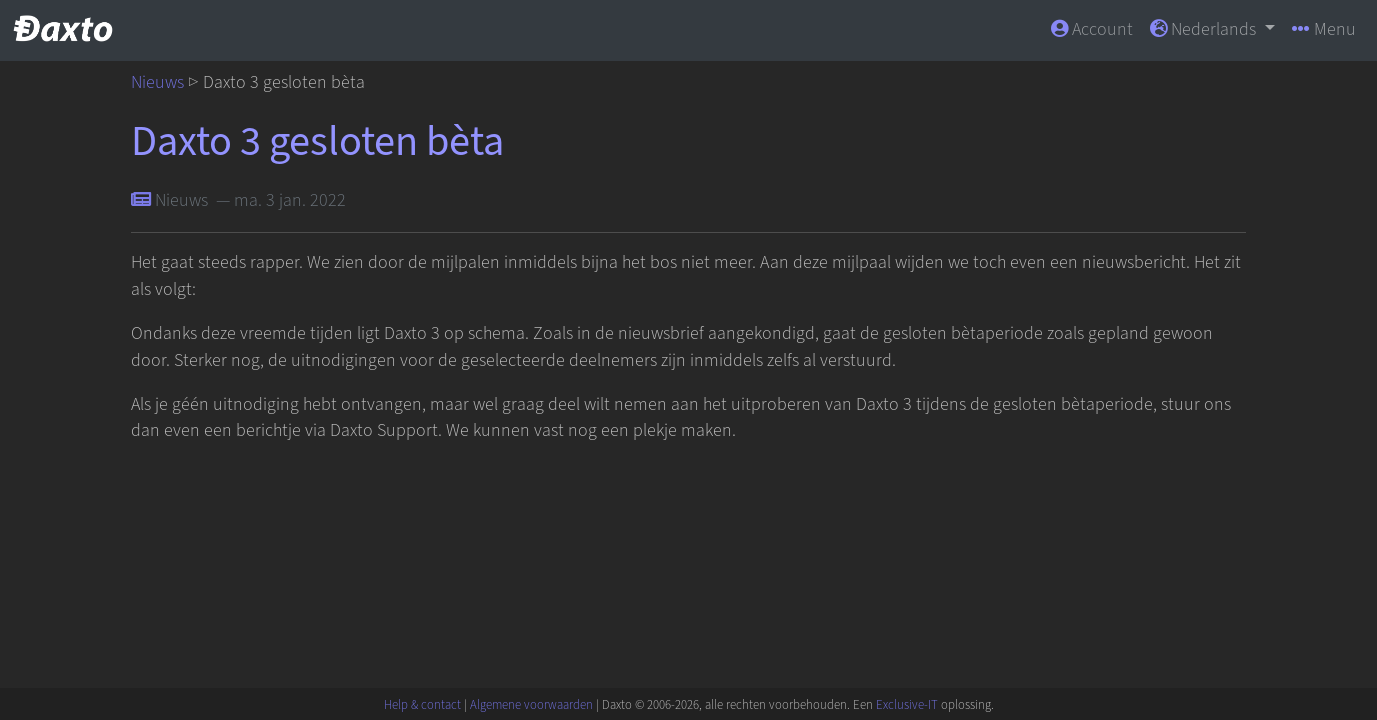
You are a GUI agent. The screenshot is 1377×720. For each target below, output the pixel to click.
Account (1092, 29)
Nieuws (157, 82)
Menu (1324, 29)
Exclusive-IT (907, 705)
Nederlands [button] (1205, 29)
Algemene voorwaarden (531, 705)
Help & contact (422, 705)
